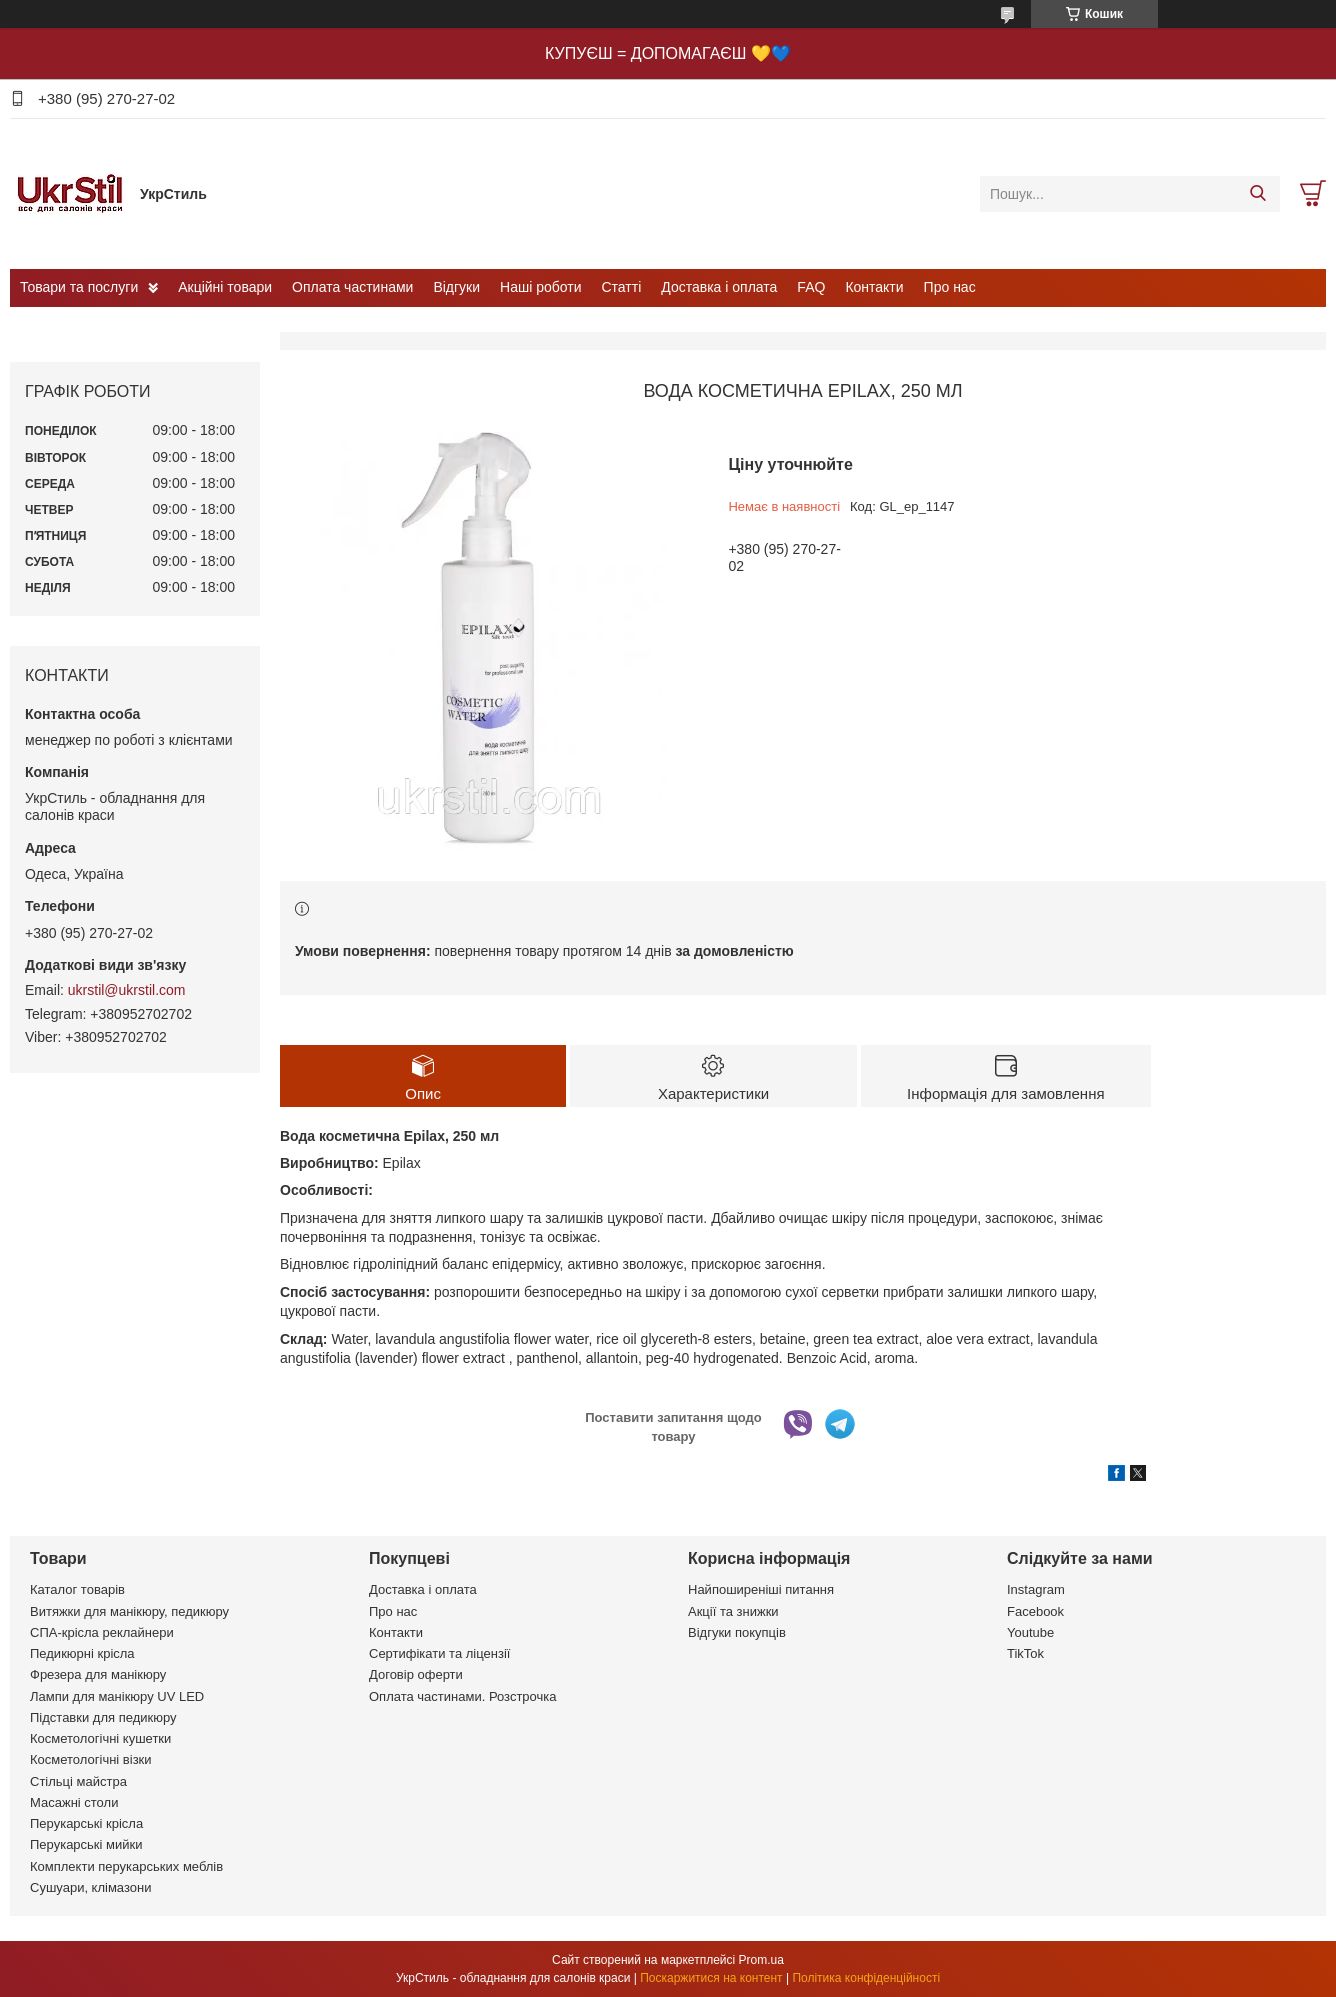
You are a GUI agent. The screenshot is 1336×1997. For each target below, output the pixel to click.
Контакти (874, 287)
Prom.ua (761, 1960)
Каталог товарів (77, 1589)
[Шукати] (1257, 194)
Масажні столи (74, 1802)
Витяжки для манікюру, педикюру (129, 1611)
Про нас (950, 287)
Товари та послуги (79, 287)
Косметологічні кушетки (100, 1738)
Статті (622, 287)
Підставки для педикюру (103, 1717)
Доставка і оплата (719, 287)
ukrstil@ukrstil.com (127, 990)
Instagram (1036, 1589)
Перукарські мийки (86, 1844)
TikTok (1025, 1653)
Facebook (1035, 1611)
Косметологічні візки (91, 1759)
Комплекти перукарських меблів (126, 1866)
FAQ (811, 287)
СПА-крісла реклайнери (102, 1632)
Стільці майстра (78, 1781)
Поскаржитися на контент (711, 1978)
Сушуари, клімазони (90, 1887)
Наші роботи (540, 287)
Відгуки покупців (737, 1632)
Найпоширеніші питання (761, 1589)
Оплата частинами (352, 287)
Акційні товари (225, 287)
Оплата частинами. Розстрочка (462, 1696)
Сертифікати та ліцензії (439, 1653)
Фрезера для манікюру (98, 1674)
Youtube (1030, 1632)
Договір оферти (416, 1674)
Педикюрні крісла (82, 1653)
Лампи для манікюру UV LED (117, 1696)
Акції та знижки (733, 1611)
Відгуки (456, 287)
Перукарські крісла (86, 1823)
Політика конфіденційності (866, 1978)
